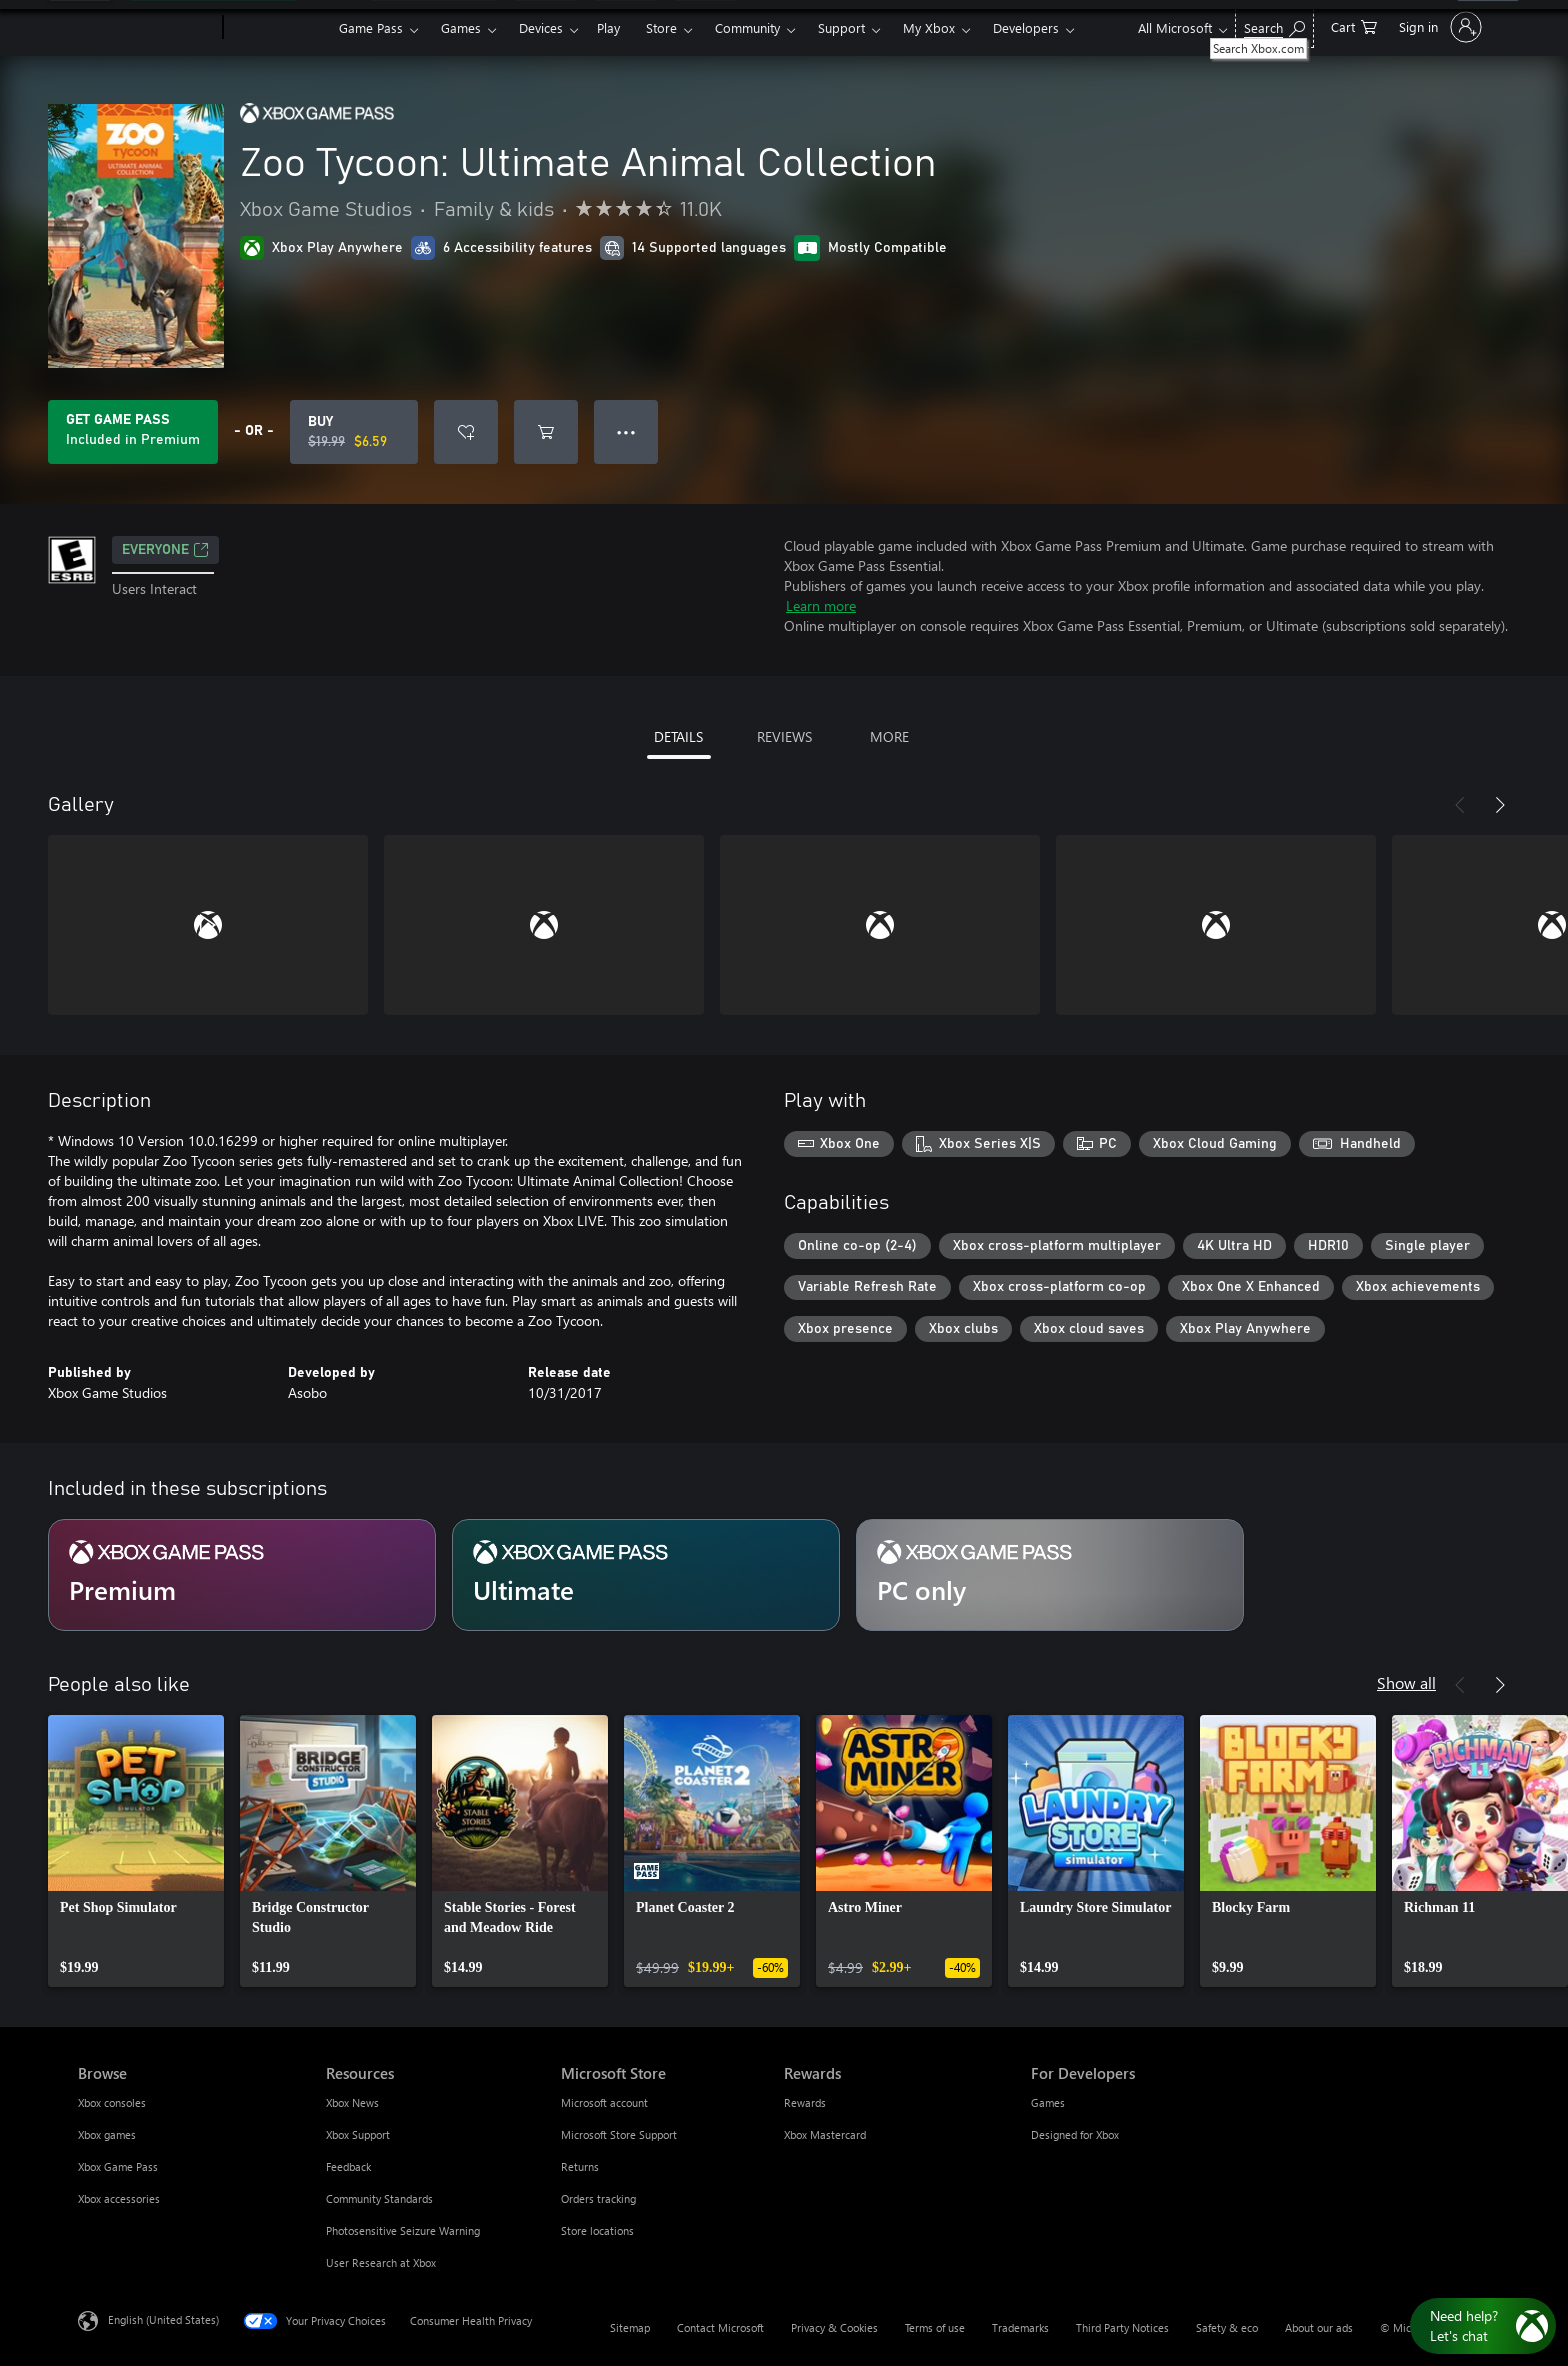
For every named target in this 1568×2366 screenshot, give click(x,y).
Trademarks (1020, 2327)
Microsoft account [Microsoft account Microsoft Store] (604, 2102)
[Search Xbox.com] (1274, 25)
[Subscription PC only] (1050, 1575)
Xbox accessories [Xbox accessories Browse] (119, 2198)
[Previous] (1460, 805)
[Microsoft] (146, 28)
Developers (1026, 27)
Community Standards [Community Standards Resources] (379, 2198)
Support (841, 27)
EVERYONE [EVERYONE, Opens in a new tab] (165, 550)
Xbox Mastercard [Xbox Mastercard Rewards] (825, 2134)
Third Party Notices (1122, 2327)
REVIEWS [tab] (784, 736)
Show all (1406, 1682)
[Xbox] (278, 28)
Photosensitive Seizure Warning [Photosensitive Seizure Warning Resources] (403, 2230)
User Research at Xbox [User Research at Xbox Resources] (381, 2262)
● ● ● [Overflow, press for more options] (626, 431)
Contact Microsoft (720, 2327)
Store (661, 27)
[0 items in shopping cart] (1354, 25)
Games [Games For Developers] (1048, 2102)
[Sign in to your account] (1438, 27)
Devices (541, 27)
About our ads (1319, 2327)
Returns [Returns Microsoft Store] (580, 2166)
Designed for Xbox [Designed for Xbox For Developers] (1075, 2134)
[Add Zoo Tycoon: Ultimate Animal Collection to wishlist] (466, 432)
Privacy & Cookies (834, 2327)
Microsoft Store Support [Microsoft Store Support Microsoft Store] (619, 2134)
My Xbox (929, 27)
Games (461, 27)
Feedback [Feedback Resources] (348, 2166)
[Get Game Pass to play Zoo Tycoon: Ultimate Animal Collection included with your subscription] (133, 432)
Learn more (821, 605)
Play (608, 27)
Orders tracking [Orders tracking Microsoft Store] (598, 2198)
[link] (136, 1851)
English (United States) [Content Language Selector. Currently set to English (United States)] (163, 2319)
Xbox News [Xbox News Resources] (352, 2102)
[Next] (1500, 805)
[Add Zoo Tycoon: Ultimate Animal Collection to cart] (546, 432)
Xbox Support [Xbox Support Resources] (358, 2134)
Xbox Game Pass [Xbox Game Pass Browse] (118, 2166)
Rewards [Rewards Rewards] (805, 2102)
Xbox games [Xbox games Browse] (107, 2134)
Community (747, 27)
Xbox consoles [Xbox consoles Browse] (112, 2102)
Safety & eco (1227, 2327)
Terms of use (935, 2327)
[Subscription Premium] (242, 1575)
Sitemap (630, 2327)
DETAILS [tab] (678, 736)
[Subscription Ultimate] (646, 1575)
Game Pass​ (371, 27)
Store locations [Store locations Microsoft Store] (597, 2230)
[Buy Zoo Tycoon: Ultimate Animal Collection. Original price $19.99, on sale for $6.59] (354, 432)
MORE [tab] (889, 736)
